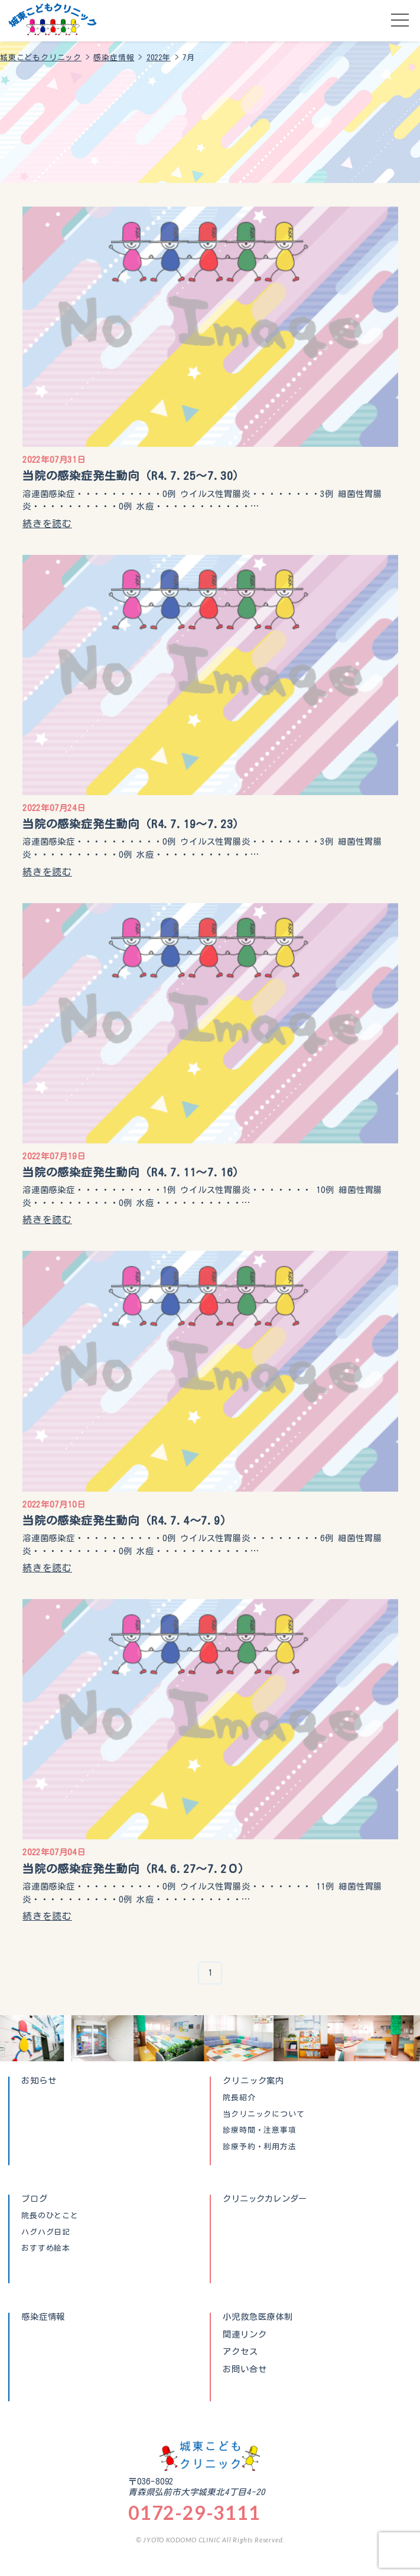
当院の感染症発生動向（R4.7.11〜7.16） (133, 1172)
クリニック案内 (253, 2080)
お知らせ (38, 2080)
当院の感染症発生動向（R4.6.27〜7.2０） (136, 1868)
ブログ (34, 2198)
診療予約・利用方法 (259, 2146)
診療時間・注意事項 (259, 2130)
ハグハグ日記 (45, 2232)
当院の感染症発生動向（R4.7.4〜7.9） (127, 1520)
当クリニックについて (263, 2114)
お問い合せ (244, 2369)
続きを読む (47, 523)
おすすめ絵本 (45, 2248)
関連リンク (244, 2334)
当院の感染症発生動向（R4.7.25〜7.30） (133, 475)
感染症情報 (43, 2316)
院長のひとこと (50, 2215)
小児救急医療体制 (257, 2316)
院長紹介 (239, 2097)
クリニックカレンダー (265, 2198)
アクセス (240, 2352)
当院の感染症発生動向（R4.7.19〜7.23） (133, 823)
